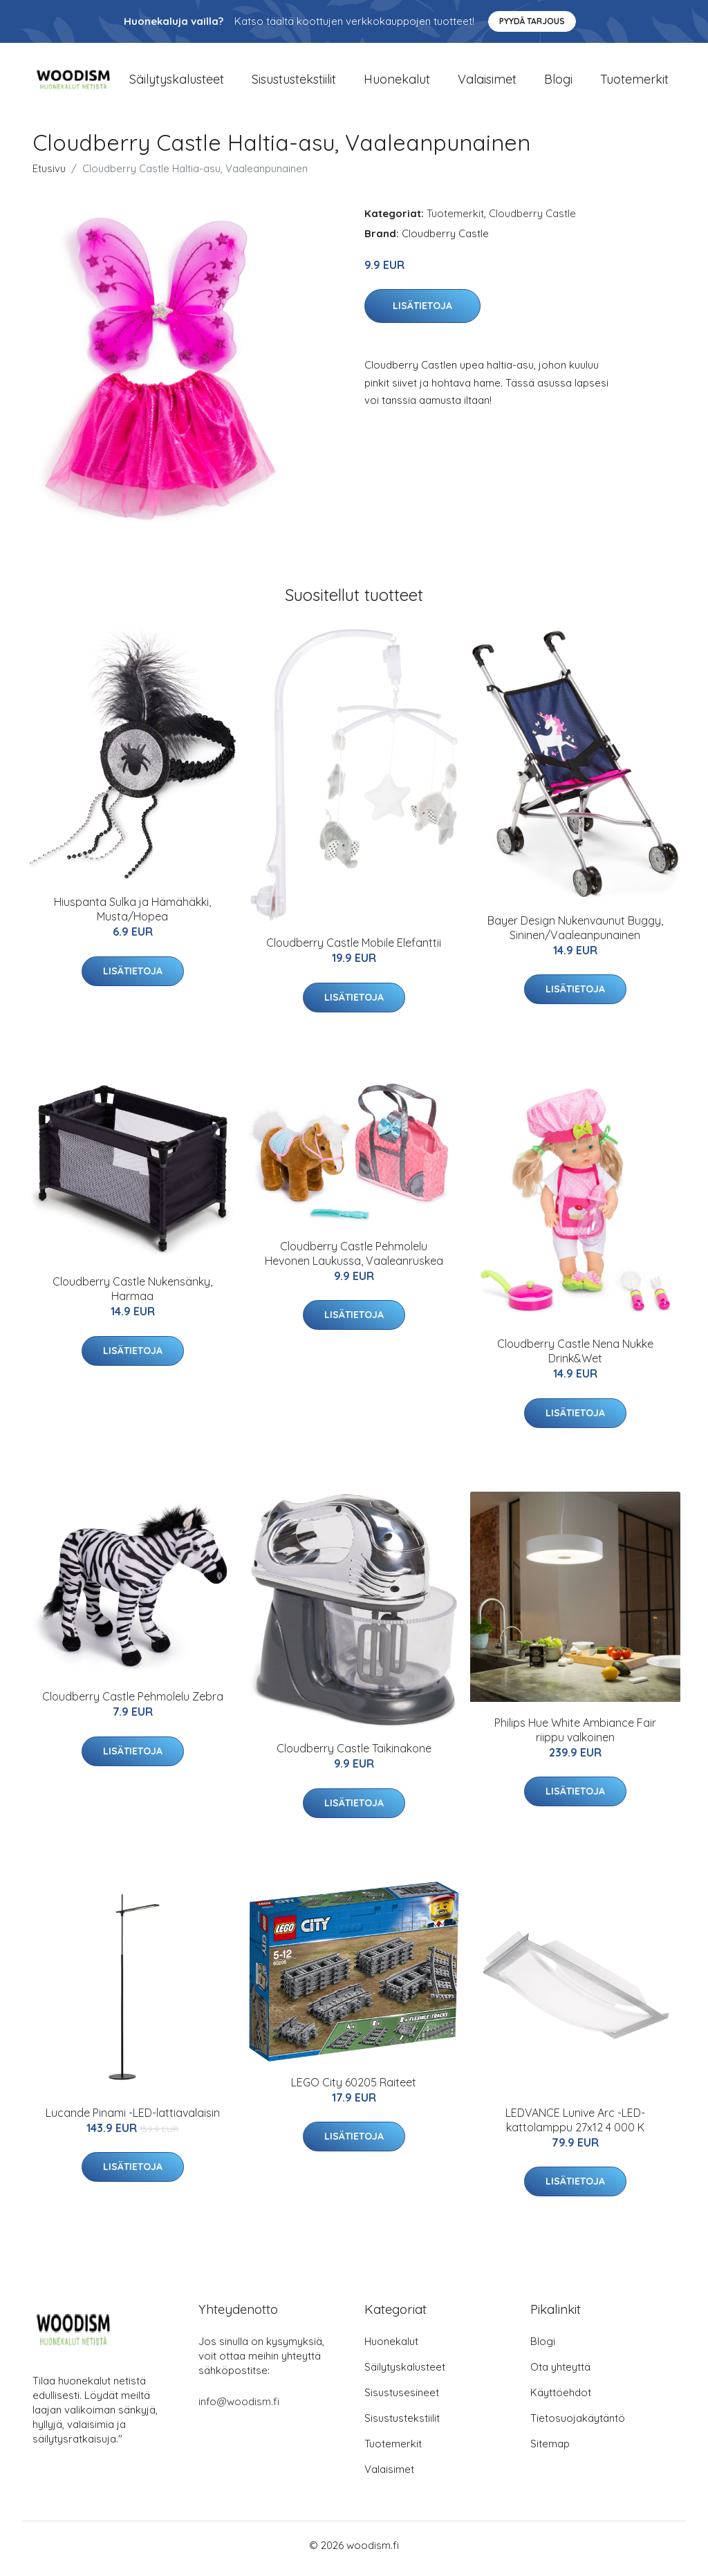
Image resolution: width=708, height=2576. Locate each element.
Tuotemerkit (634, 83)
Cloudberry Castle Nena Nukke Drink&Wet (575, 1358)
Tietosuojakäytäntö (577, 2424)
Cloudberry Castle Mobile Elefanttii (353, 950)
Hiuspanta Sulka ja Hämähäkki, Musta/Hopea (132, 916)
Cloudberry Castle (532, 220)
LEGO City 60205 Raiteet (353, 2089)
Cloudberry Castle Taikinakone (354, 1756)
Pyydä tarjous (532, 21)
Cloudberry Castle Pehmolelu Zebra (132, 1704)
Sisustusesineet (401, 2399)
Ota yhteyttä (560, 2373)
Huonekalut (397, 83)
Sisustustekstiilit (294, 83)
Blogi (558, 83)
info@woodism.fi (238, 2408)
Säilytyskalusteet (176, 83)
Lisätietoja (422, 313)
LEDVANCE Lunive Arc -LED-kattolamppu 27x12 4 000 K (575, 2127)
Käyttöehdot (560, 2399)
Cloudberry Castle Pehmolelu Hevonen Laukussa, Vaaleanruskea (354, 1260)
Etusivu (49, 175)
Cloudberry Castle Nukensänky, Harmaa (132, 1296)
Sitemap (550, 2450)
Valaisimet (487, 83)
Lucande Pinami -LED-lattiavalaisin (133, 2119)
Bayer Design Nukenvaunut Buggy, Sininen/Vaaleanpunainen (575, 934)
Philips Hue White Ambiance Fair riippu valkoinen (575, 1737)
